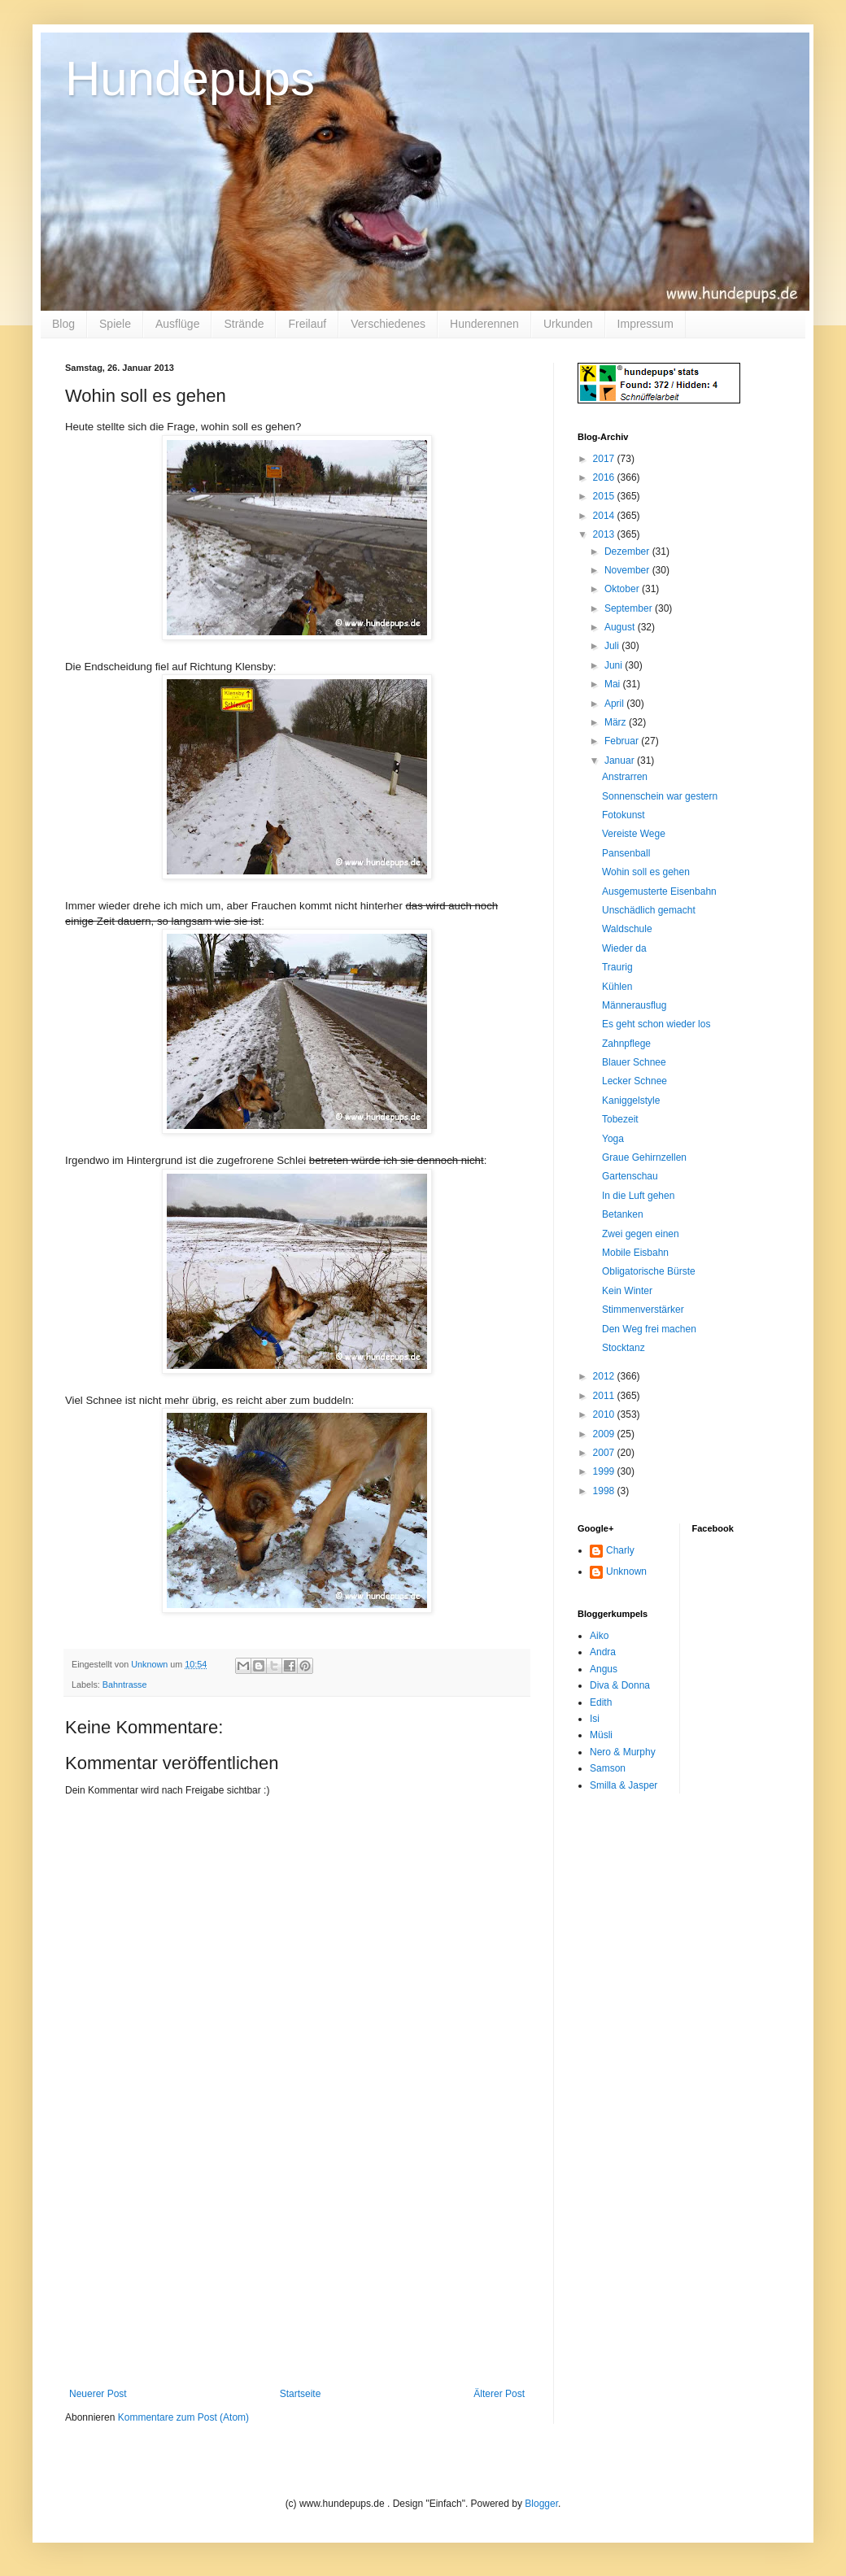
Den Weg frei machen (649, 1329)
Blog (63, 323)
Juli (612, 646)
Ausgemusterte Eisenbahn (659, 891)
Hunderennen (484, 323)
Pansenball (626, 853)
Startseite (300, 2393)
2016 (605, 477)
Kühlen (617, 986)
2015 (605, 496)
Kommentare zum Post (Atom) (183, 2417)
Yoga (613, 1138)
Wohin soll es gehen (646, 872)
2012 (605, 1376)
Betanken (622, 1214)
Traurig (617, 967)
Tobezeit (620, 1119)
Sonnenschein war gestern (659, 796)
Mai (613, 684)
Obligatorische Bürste (649, 1271)
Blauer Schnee (634, 1062)
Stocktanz (623, 1347)
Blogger (541, 2503)
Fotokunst (623, 815)
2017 (605, 458)
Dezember (628, 551)
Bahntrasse (124, 1684)
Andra (603, 1652)
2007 (605, 1452)
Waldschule (627, 929)
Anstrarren (625, 776)
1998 (605, 1491)
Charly (620, 1550)
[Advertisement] (297, 2266)
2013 (605, 534)
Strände (244, 323)
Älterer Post (499, 2393)
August (621, 627)
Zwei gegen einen (640, 1234)
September (629, 608)
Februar (622, 741)
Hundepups (190, 78)
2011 (605, 1395)
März (616, 722)
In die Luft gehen (638, 1195)
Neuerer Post (98, 2393)
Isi (595, 1718)
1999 (605, 1471)
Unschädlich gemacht (649, 910)
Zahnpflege (626, 1043)
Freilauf (307, 323)
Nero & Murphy (623, 1752)
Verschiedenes (388, 323)
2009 (605, 1434)
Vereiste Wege (633, 833)
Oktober (623, 589)
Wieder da (624, 948)
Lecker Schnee (634, 1081)
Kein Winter (627, 1291)
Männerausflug (634, 1005)
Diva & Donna (620, 1685)
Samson (608, 1768)
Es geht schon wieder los (656, 1024)
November (628, 570)
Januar (620, 760)
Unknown (626, 1571)
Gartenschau (630, 1176)
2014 (605, 515)
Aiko (599, 1635)
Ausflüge (177, 323)
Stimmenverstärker (643, 1309)
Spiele (115, 323)
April (615, 703)
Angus (603, 1669)
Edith (601, 1702)
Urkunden (568, 323)
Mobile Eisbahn (635, 1252)
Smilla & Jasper (623, 1785)
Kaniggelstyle (631, 1100)
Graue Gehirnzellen (644, 1157)
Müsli (601, 1735)
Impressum (645, 323)
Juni (614, 665)
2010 (605, 1414)
